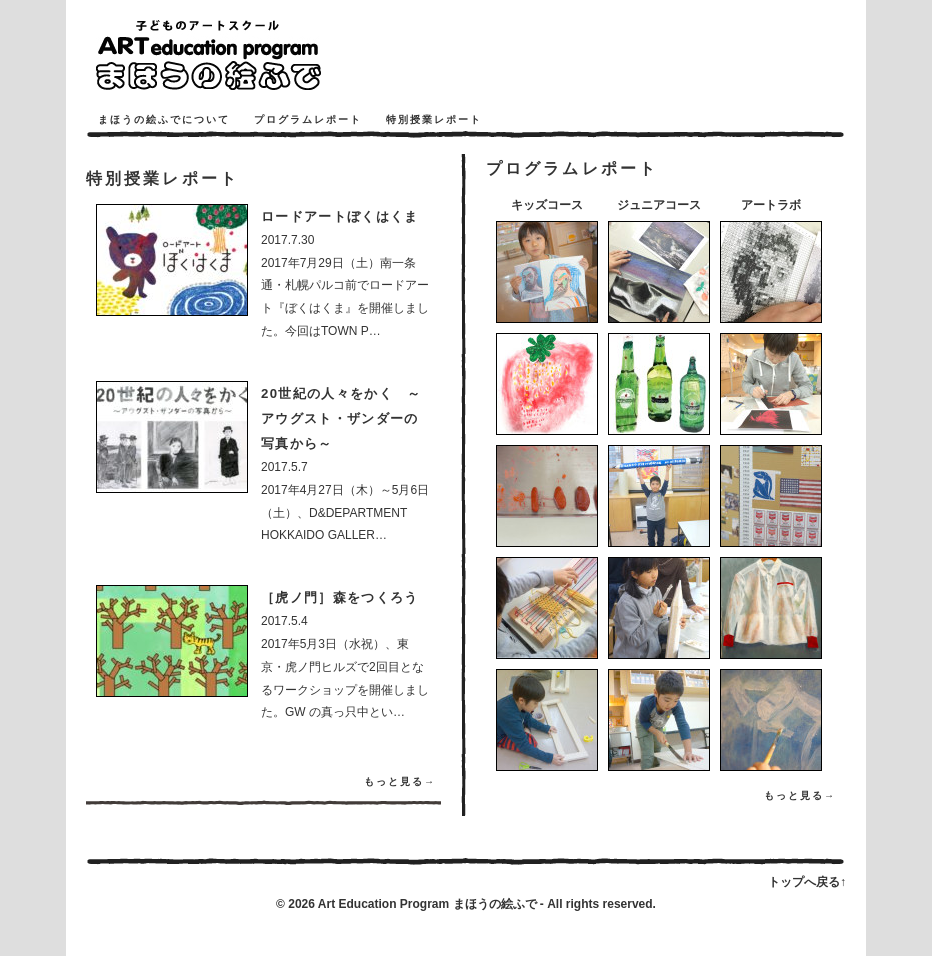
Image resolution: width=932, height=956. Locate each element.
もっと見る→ (400, 781)
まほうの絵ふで (236, 55)
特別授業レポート (434, 119)
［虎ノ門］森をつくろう (340, 597)
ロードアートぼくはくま (340, 216)
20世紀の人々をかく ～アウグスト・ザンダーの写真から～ (341, 418)
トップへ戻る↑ (807, 882)
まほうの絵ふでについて (164, 119)
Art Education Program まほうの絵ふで (427, 904)
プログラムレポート (308, 119)
